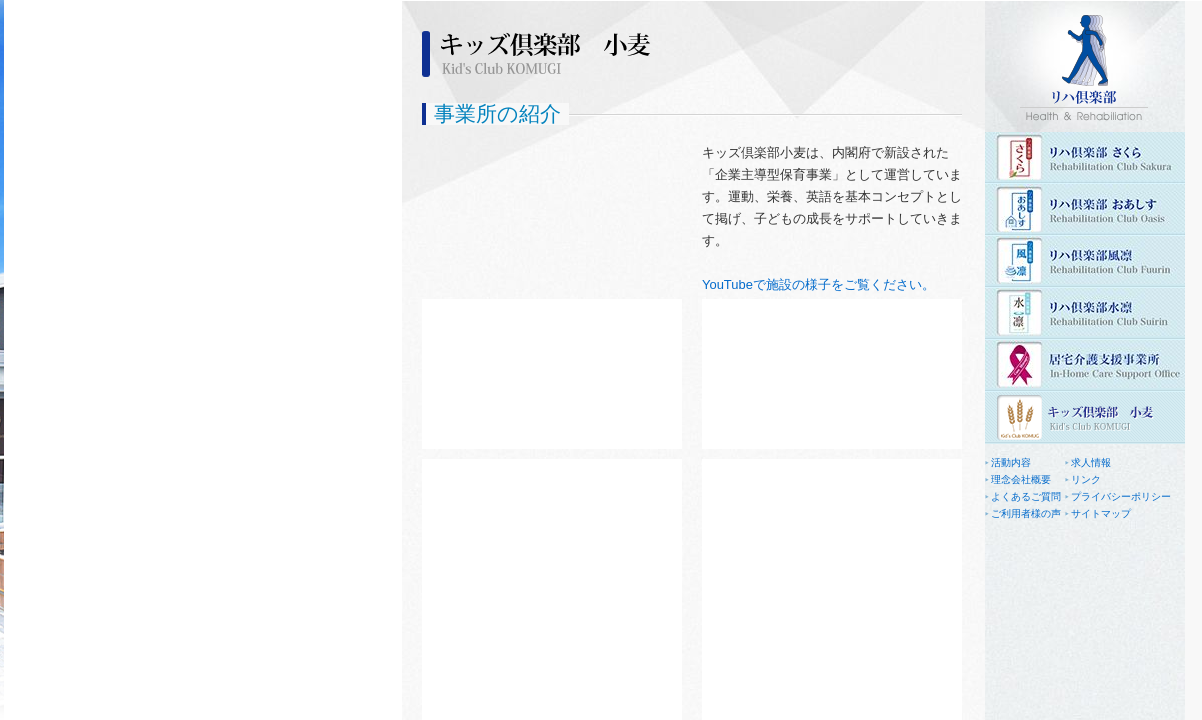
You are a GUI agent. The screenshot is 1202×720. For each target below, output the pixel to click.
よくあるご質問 (1026, 496)
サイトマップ (1101, 513)
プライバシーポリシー (1121, 496)
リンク (1086, 479)
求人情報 (1091, 462)
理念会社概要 (1021, 479)
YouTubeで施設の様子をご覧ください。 (818, 284)
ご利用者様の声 (1026, 513)
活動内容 (1011, 462)
